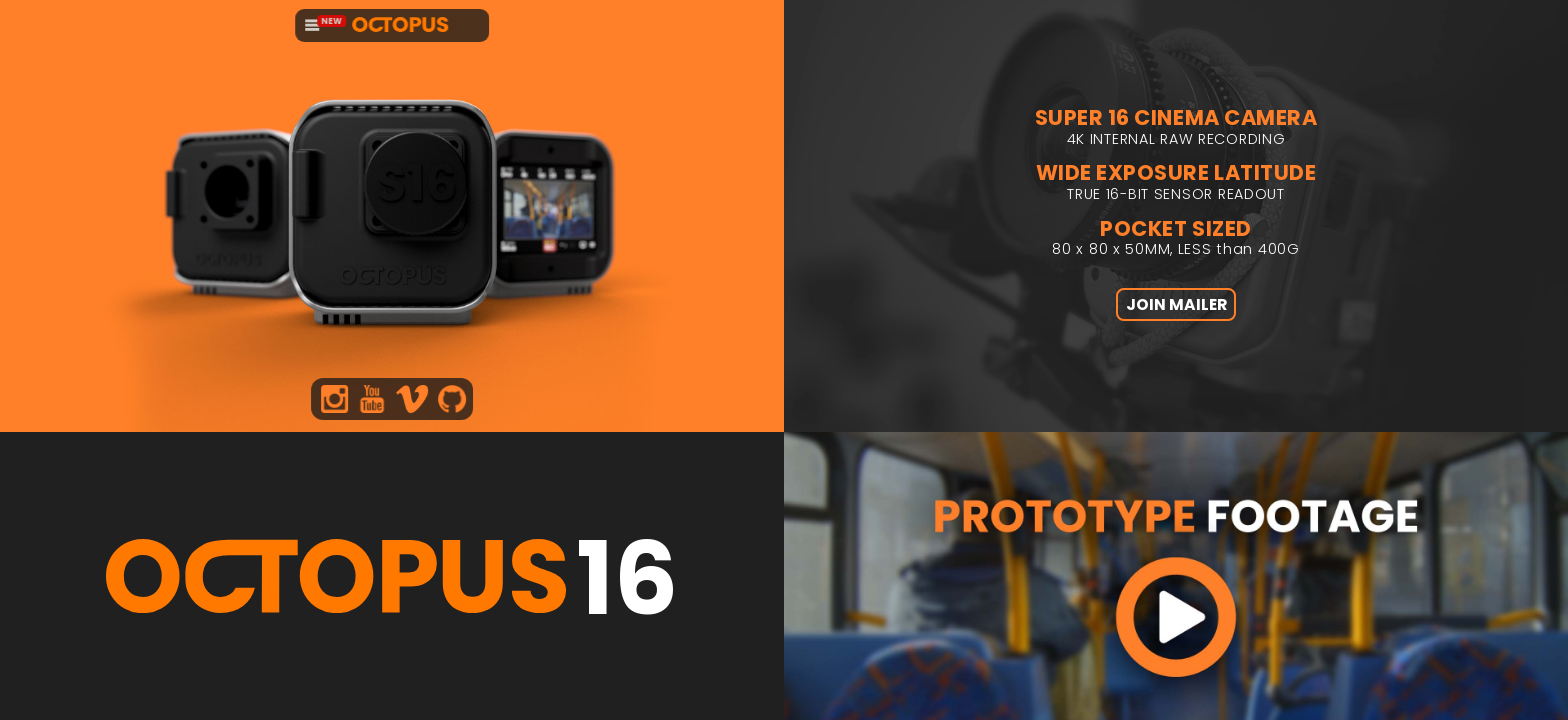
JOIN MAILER (1176, 318)
